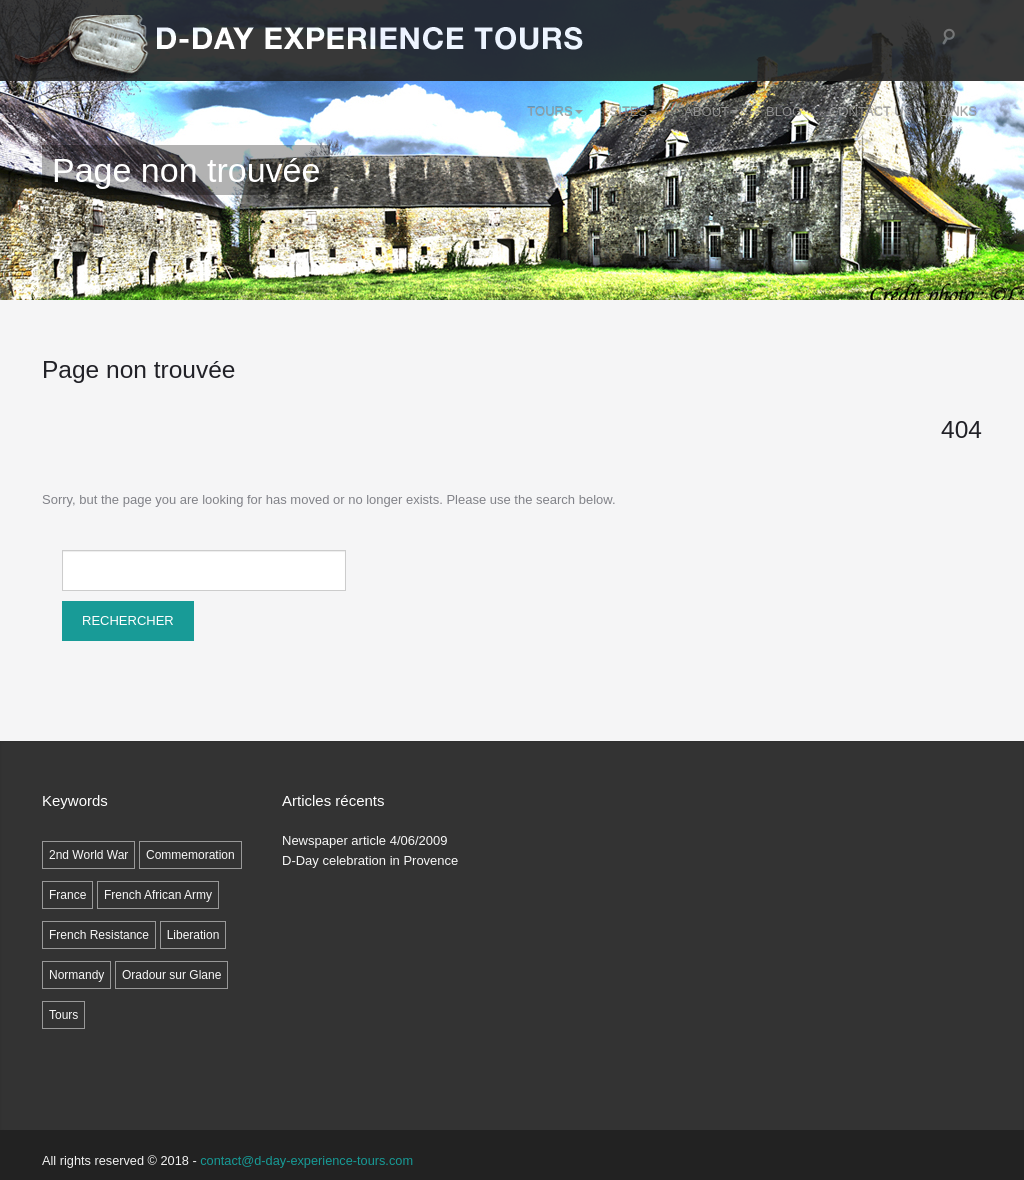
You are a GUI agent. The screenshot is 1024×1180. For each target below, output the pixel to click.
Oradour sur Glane (171, 975)
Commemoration (190, 855)
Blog (784, 111)
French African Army (158, 895)
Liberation (193, 935)
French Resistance (99, 935)
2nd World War (88, 855)
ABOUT (711, 111)
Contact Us (870, 111)
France (67, 895)
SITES (634, 111)
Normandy (76, 975)
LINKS (958, 111)
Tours (554, 111)
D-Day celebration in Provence (370, 860)
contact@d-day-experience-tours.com (306, 1160)
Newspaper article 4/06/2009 (365, 840)
